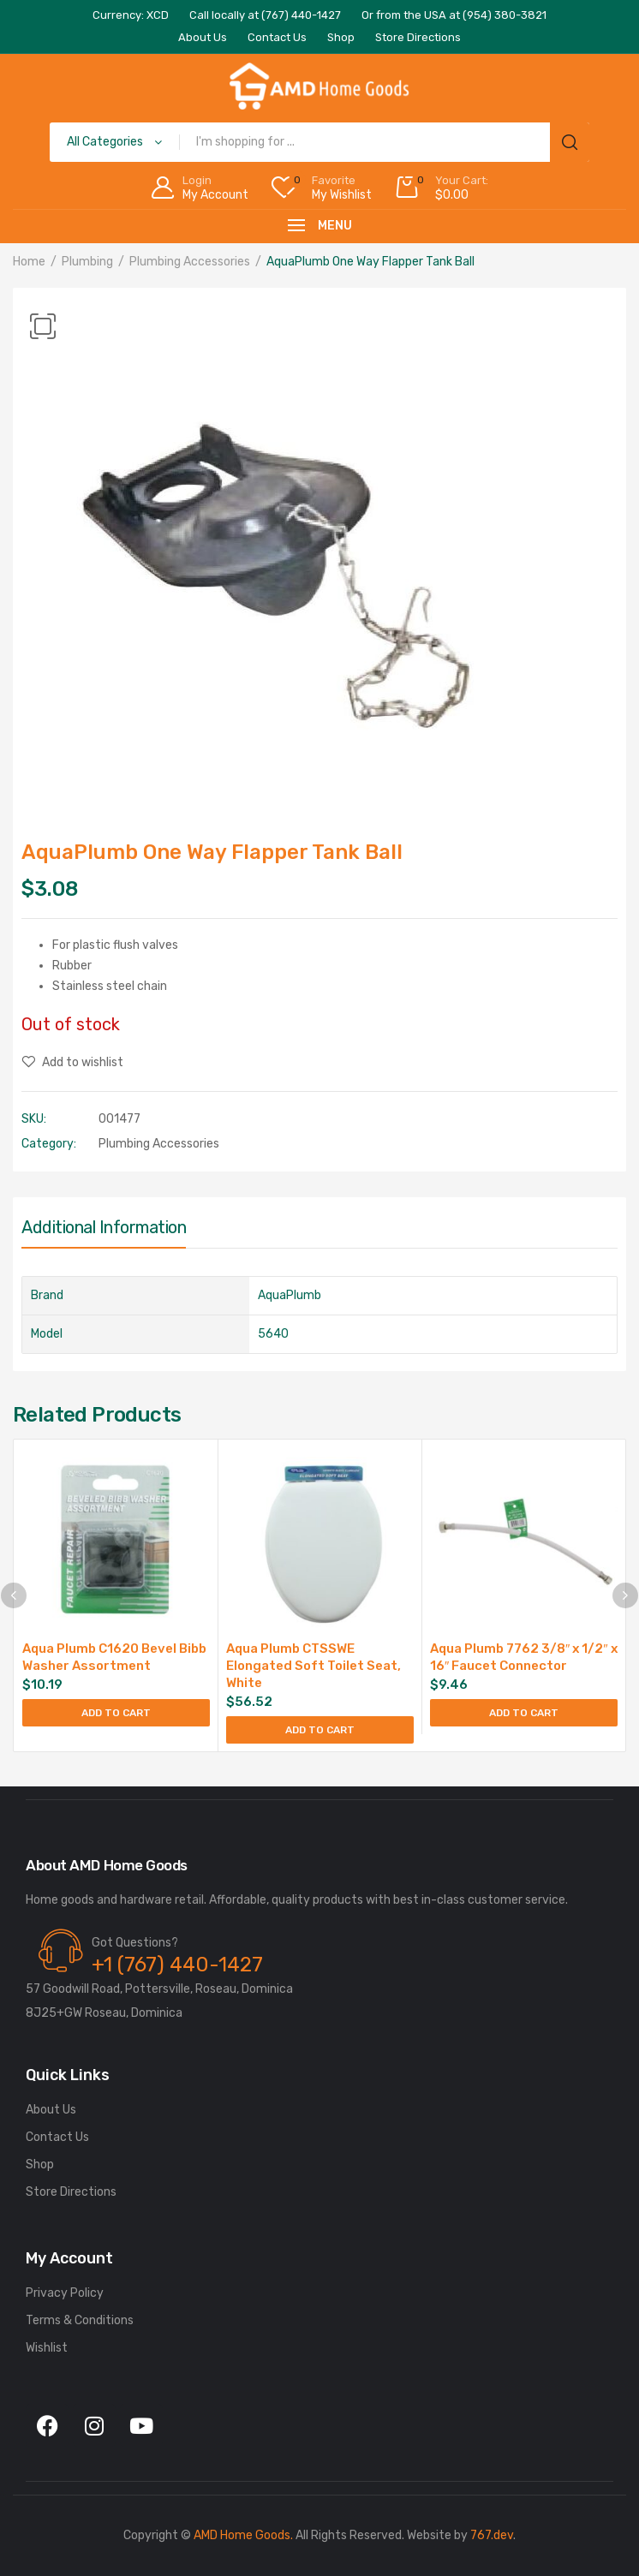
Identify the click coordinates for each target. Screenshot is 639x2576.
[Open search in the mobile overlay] (319, 142)
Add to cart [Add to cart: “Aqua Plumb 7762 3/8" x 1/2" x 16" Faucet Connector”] (523, 1713)
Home (29, 261)
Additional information (103, 1227)
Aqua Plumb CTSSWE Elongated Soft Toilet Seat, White (313, 1665)
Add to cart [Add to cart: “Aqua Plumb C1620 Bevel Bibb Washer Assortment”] (116, 1713)
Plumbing (87, 261)
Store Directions (71, 2192)
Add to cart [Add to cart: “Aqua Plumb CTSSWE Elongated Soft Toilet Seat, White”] (320, 1730)
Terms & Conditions (80, 2320)
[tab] (103, 1231)
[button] (43, 326)
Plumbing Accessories (189, 261)
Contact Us (57, 2137)
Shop (40, 2164)
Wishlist (47, 2347)
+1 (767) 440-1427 (177, 1965)
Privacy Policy (65, 2293)
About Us (51, 2109)
